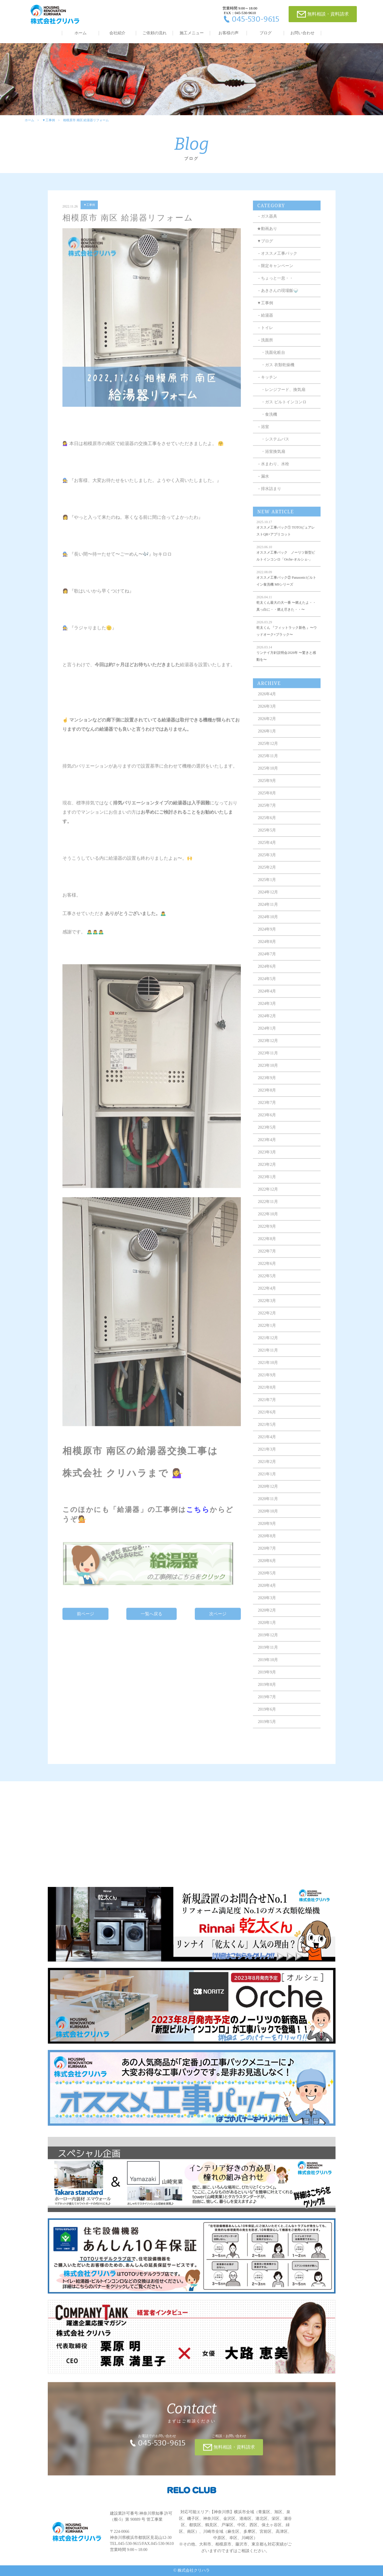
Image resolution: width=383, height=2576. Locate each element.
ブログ (266, 33)
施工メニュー (192, 33)
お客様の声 (228, 33)
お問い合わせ (302, 33)
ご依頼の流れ (154, 33)
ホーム (81, 33)
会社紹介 (117, 33)
